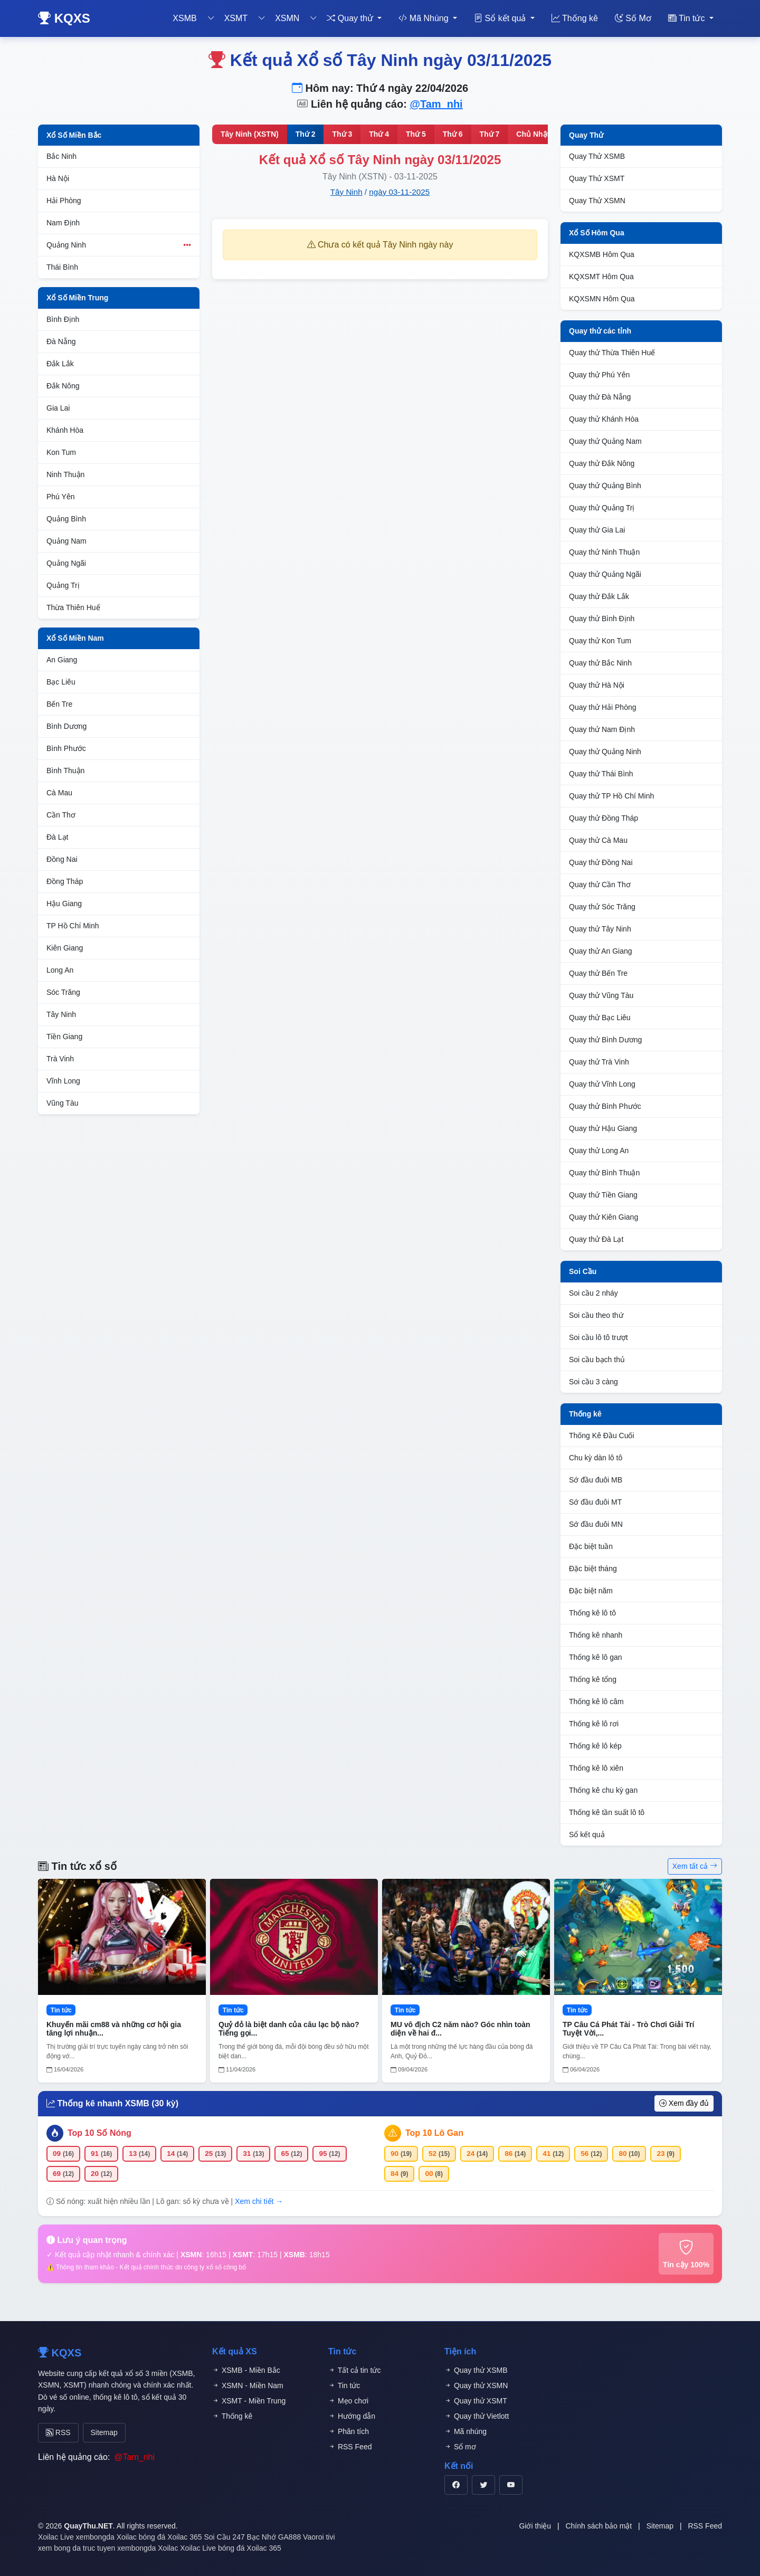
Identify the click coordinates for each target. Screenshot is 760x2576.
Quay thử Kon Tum (600, 640)
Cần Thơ (60, 815)
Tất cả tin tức (354, 2370)
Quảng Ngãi (66, 563)
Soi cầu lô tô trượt (598, 1337)
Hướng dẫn (351, 2416)
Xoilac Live (56, 2534)
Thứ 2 (306, 134)
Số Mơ (633, 18)
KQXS (64, 18)
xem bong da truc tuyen (76, 2545)
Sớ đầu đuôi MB (595, 1480)
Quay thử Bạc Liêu (600, 1017)
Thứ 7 (490, 134)
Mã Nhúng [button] (424, 18)
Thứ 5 (416, 134)
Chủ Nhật (532, 134)
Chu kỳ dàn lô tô (595, 1457)
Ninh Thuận (65, 474)
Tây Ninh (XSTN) (250, 134)
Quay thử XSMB (475, 2370)
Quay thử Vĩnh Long (602, 1084)
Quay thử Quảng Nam (605, 441)
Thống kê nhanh (595, 1635)
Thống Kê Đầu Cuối (601, 1435)
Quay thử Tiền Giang (603, 1195)
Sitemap (94, 2431)
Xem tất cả (694, 1866)
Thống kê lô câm (596, 1701)
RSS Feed (350, 2446)
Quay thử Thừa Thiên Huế (612, 352)
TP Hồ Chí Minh (72, 925)
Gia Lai (58, 408)
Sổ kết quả (587, 1834)
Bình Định (62, 319)
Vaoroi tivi (319, 2534)
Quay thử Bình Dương (605, 1039)
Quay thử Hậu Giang (603, 1128)
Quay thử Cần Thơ (600, 884)
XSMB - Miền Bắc (246, 2370)
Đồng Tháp (64, 881)
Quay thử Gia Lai (597, 530)
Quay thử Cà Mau (598, 840)
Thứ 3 (342, 134)
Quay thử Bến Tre (598, 973)
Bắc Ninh (61, 156)
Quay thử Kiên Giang (603, 1217)
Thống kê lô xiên (596, 1768)
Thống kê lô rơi (594, 1723)
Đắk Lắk (60, 363)
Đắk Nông (62, 386)
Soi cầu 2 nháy (593, 1293)
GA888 (289, 2534)
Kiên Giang (64, 948)
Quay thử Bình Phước (605, 1106)
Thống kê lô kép (595, 1746)
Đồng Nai (62, 859)
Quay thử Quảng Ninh (605, 751)
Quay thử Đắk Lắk (599, 596)
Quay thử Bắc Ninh (600, 663)
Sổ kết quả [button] (501, 18)
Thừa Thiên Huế (73, 607)
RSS (55, 2431)
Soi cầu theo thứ (596, 1315)
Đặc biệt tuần (591, 1546)
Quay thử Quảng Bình (605, 485)
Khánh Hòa (64, 430)
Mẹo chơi (348, 2401)
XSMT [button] (236, 18)
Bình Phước (66, 748)
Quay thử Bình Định (601, 618)
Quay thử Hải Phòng (602, 707)
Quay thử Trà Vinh (599, 1062)
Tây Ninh (61, 1014)
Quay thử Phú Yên (599, 374)
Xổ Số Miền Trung (77, 297)
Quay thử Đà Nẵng (600, 397)
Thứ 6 (453, 134)
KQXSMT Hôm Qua (601, 276)
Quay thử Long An (599, 1150)
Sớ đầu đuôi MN (596, 1524)
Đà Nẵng (60, 341)
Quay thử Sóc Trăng (602, 906)
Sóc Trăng (63, 992)
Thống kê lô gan (595, 1657)
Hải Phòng (63, 200)
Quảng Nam (66, 541)
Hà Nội (57, 178)
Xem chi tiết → (259, 2201)
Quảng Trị (63, 585)
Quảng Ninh (118, 245)
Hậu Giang (64, 903)
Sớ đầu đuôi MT (595, 1502)
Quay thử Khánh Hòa (604, 419)
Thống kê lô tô (592, 1613)
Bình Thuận (65, 770)
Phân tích (348, 2431)
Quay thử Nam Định (602, 729)
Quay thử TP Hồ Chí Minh (611, 796)
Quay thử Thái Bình (601, 773)
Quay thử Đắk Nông (601, 463)
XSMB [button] (184, 18)
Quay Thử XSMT (596, 178)
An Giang (61, 659)
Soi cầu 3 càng (593, 1381)
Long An (59, 970)
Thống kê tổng (592, 1679)
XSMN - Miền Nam (247, 2385)
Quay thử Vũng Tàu (601, 995)
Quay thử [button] (351, 18)
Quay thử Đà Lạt (596, 1239)
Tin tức (344, 2385)
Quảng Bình (66, 519)
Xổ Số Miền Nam (75, 638)
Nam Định (63, 222)
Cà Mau (59, 792)
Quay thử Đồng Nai (601, 862)
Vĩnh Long (63, 1081)
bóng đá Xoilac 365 (170, 2534)
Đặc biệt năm (591, 1590)
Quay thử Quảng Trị (602, 507)
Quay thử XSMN (476, 2385)
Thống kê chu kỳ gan (603, 1790)
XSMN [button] (287, 18)
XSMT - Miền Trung (249, 2401)
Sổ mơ (460, 2446)
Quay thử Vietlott (476, 2416)
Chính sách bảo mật (598, 2522)
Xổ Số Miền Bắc (73, 135)
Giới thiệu (535, 2522)
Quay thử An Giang (600, 951)
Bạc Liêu (60, 682)
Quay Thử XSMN (597, 200)
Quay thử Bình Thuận (604, 1172)
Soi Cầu (582, 1271)
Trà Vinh (60, 1058)
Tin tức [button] (687, 18)
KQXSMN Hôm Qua (601, 298)
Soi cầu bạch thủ (597, 1359)
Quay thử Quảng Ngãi (605, 574)
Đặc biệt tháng (593, 1568)
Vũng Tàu (62, 1103)
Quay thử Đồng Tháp (603, 818)
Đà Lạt (57, 837)
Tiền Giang (64, 1036)
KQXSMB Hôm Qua (601, 254)
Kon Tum (61, 452)
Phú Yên (60, 496)
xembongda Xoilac (106, 2534)
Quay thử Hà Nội (596, 685)
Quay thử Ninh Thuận (604, 552)
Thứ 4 (379, 134)
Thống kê (575, 18)
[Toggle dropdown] (211, 18)
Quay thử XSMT (475, 2401)
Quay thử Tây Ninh (600, 929)
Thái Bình (62, 267)
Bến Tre (59, 704)
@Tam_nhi (436, 104)
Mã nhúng (465, 2431)
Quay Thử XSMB (597, 156)
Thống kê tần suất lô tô (606, 1812)
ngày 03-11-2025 (399, 191)
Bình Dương (66, 726)
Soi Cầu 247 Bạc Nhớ (240, 2534)
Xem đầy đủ (684, 2103)
